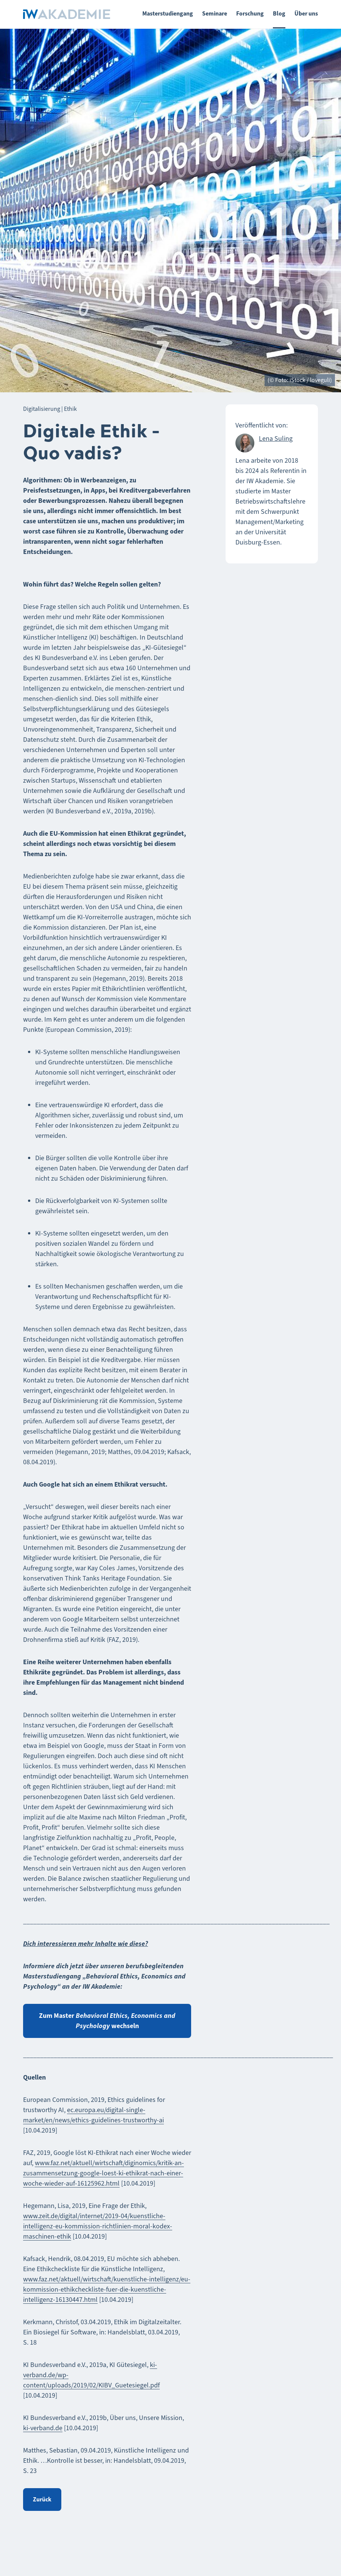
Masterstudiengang (167, 13)
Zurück (42, 2499)
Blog (279, 13)
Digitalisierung (41, 409)
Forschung (250, 13)
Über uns (306, 13)
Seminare (214, 13)
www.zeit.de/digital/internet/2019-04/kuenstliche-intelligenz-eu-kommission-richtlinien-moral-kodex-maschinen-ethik (97, 2226)
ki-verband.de (42, 2427)
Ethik (70, 409)
